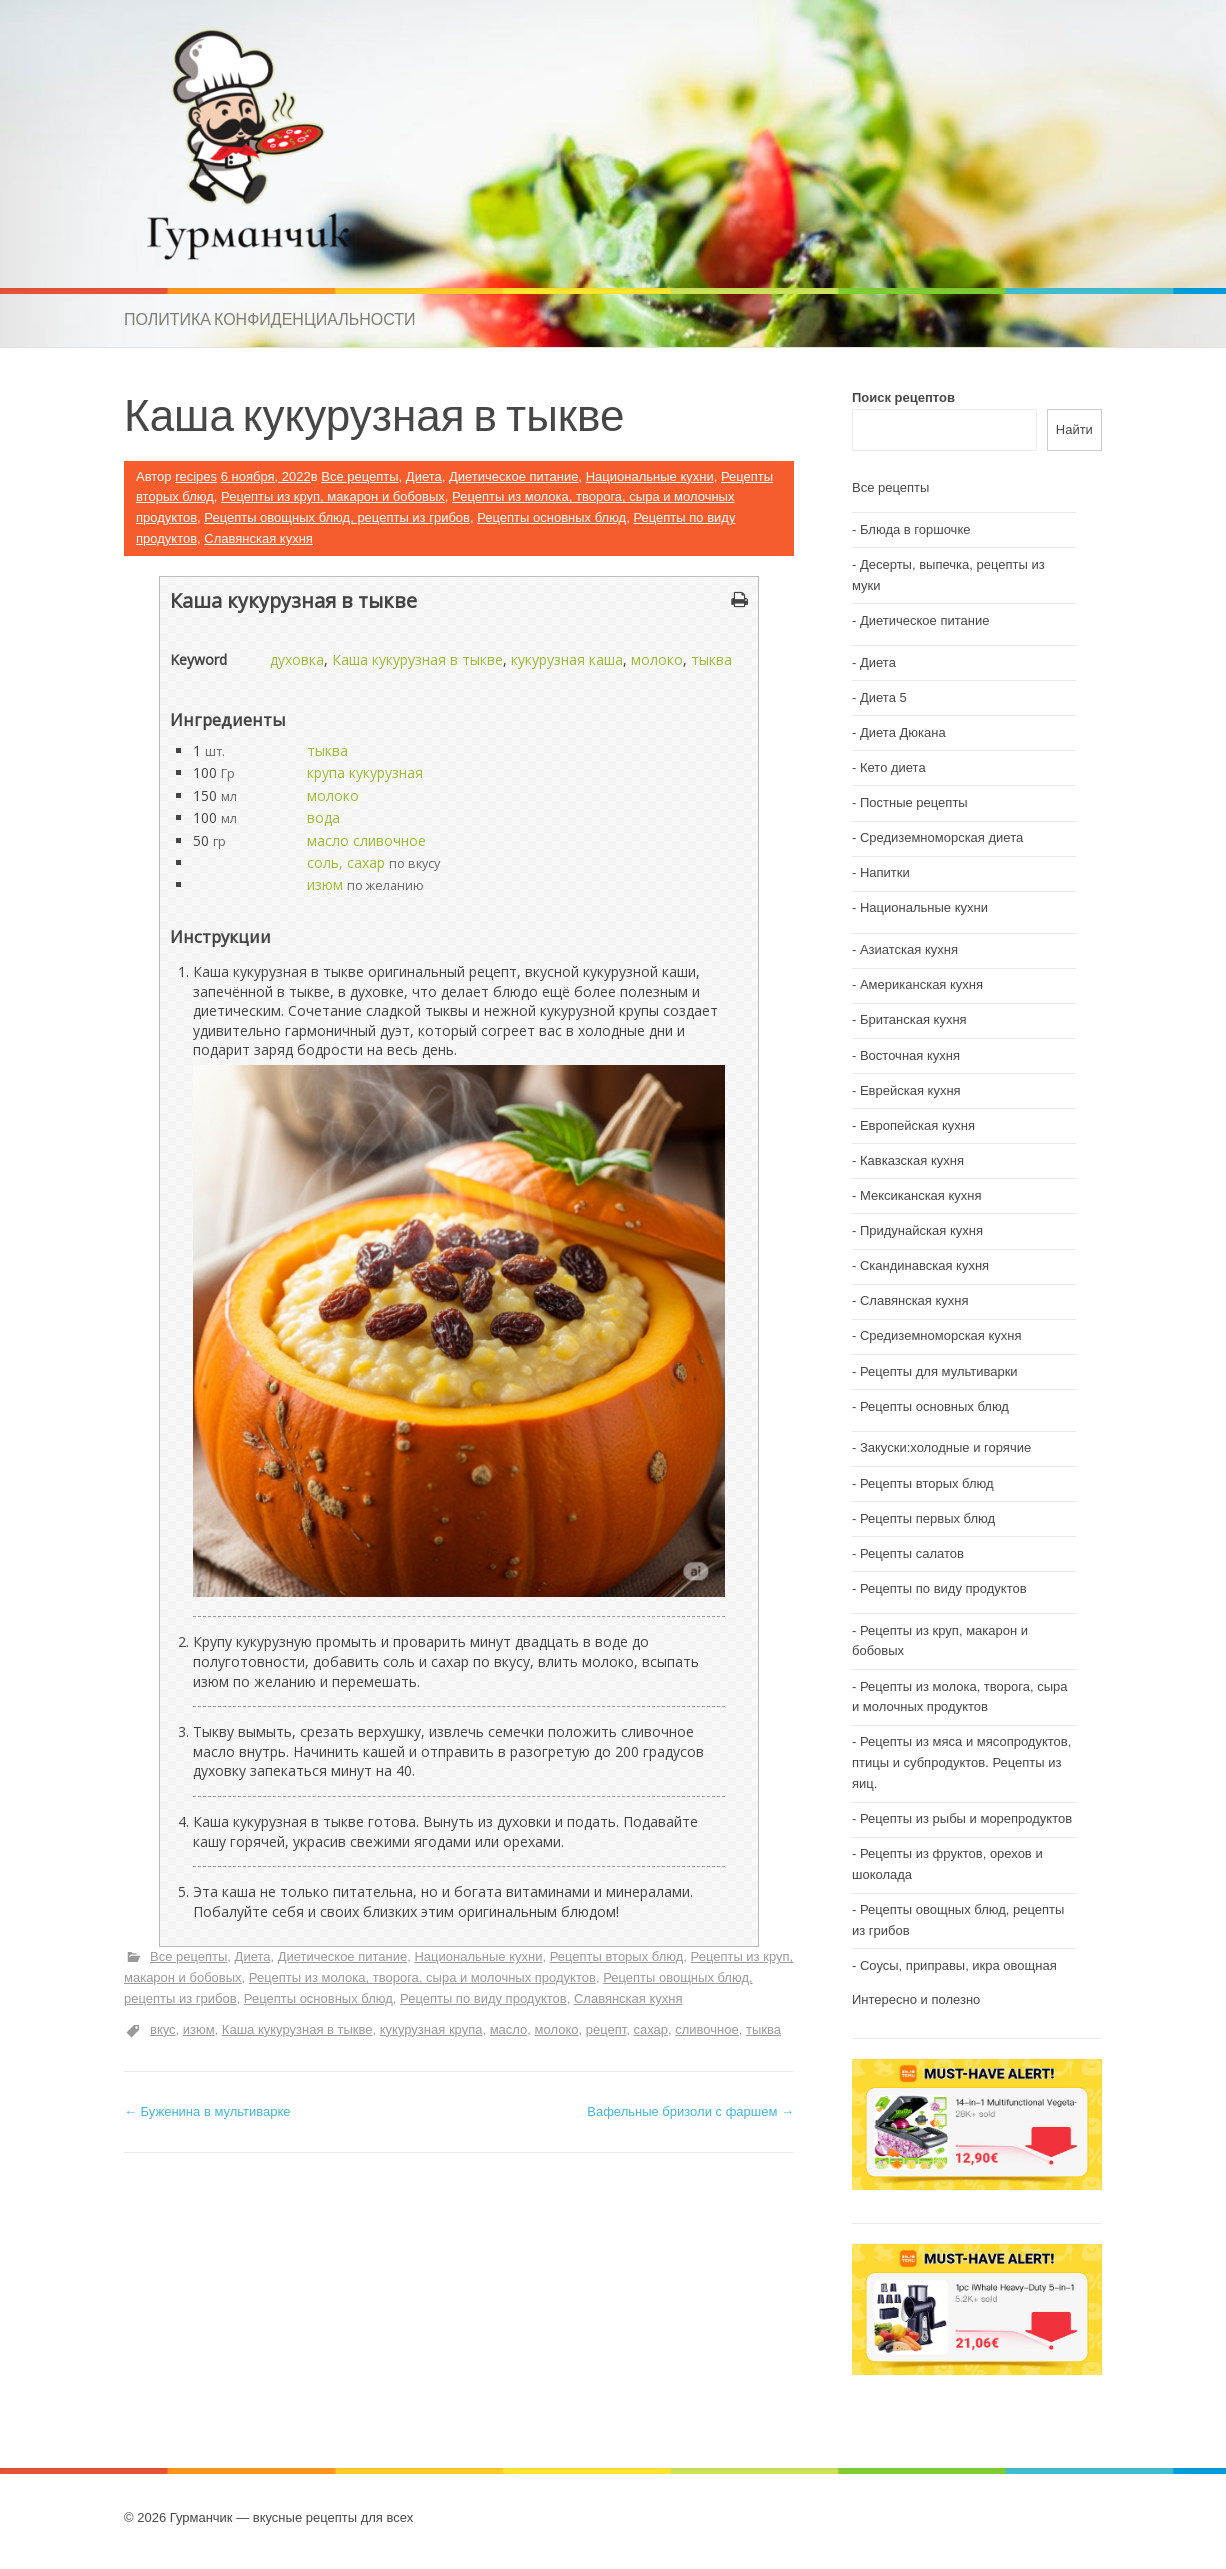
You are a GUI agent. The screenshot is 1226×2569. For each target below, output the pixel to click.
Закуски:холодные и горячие (945, 1447)
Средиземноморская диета (941, 837)
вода (323, 817)
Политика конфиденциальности (270, 319)
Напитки (885, 872)
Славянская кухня (258, 538)
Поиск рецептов (903, 397)
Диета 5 (883, 697)
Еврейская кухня (910, 1090)
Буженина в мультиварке (207, 2111)
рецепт (606, 2029)
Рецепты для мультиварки (939, 1371)
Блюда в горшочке (915, 529)
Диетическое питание (514, 476)
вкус (163, 2029)
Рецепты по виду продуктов (483, 1998)
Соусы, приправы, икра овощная (958, 1965)
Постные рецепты (914, 802)
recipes (196, 476)
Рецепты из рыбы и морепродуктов (966, 1818)
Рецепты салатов (912, 1553)
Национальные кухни (650, 476)
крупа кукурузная (365, 772)
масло (509, 2029)
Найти (1074, 429)
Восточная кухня (910, 1055)
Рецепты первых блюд (927, 1518)
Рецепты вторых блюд (617, 1956)
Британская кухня (913, 1019)
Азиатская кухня (909, 949)
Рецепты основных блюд (551, 517)
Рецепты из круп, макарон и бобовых (333, 496)
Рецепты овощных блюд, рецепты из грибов (337, 517)
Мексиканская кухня (921, 1195)
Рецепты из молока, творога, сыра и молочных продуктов (422, 1977)
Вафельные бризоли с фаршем (690, 2111)
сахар (650, 2029)
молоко (657, 659)
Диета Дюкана (903, 732)
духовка (297, 659)
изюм (325, 884)
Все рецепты (359, 476)
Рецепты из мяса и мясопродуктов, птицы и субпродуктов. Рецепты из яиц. (961, 1762)
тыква (711, 659)
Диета (424, 476)
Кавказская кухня (912, 1160)
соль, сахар (346, 862)
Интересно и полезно (916, 1999)
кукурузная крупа (431, 2029)
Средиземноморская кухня (941, 1335)
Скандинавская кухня (924, 1265)
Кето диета (893, 767)
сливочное (706, 2029)
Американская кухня (921, 984)
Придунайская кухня (921, 1230)
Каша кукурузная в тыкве (417, 659)
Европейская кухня (917, 1125)
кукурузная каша (567, 659)
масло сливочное (366, 840)
